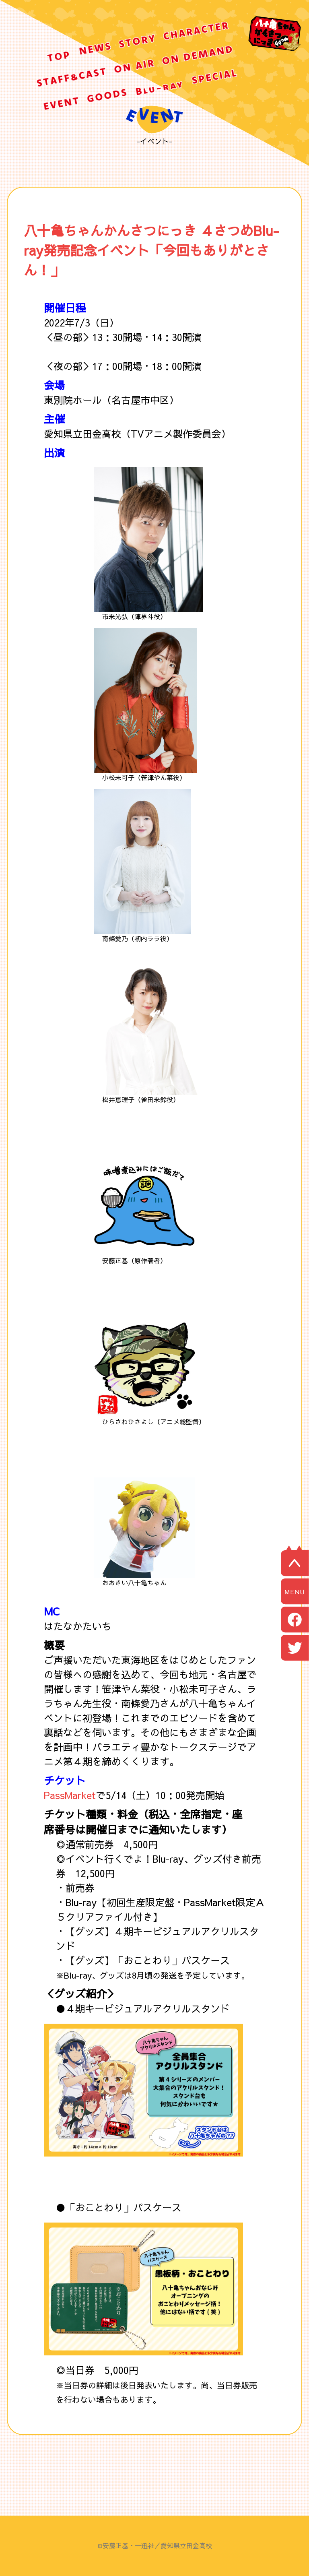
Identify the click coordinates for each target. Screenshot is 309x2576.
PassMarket (70, 1795)
